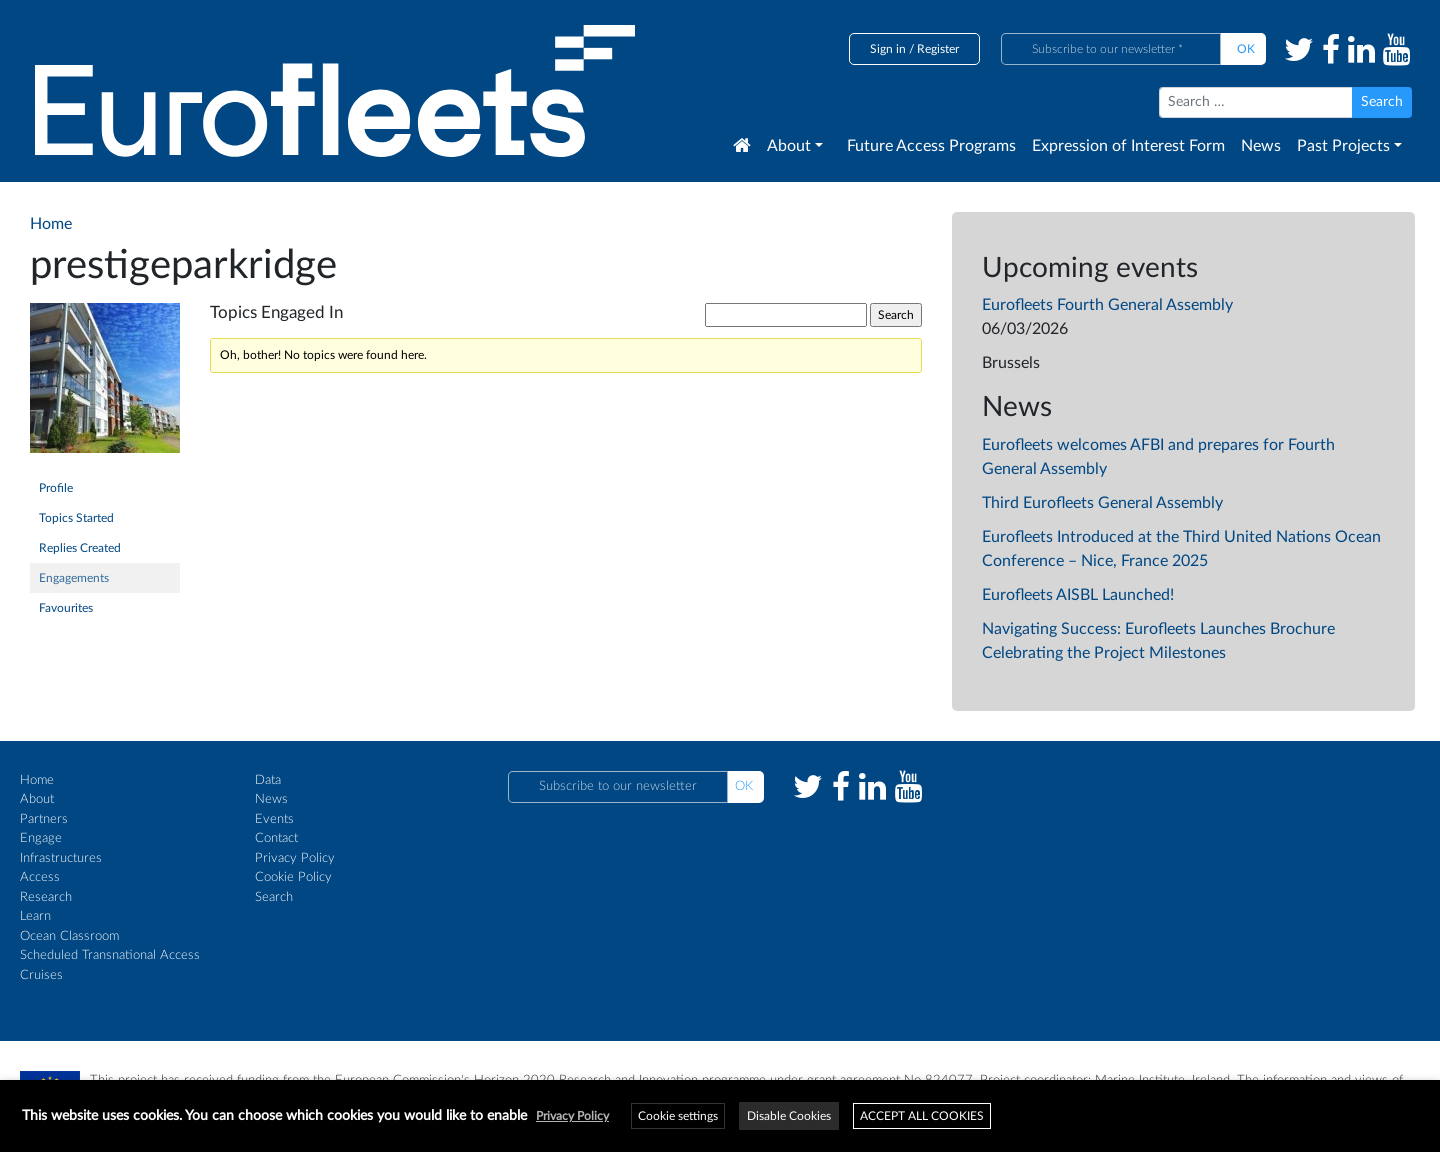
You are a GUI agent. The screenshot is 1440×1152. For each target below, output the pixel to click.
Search (274, 897)
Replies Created (80, 548)
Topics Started (76, 518)
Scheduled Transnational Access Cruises (110, 965)
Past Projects (1343, 146)
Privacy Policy (295, 858)
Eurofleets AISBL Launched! (1078, 595)
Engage (41, 838)
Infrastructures (61, 858)
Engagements (74, 578)
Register (938, 49)
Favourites (66, 608)
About (789, 146)
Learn (35, 916)
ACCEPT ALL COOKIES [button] (922, 1116)
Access (40, 877)
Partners (44, 819)
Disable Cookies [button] (789, 1116)
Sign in (888, 49)
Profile (56, 488)
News (1261, 146)
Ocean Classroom (69, 936)
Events (274, 819)
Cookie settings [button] (678, 1116)
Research (46, 897)
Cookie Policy (293, 877)
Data (268, 780)
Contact (276, 838)
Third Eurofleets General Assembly (1102, 503)
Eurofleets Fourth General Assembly (1107, 305)
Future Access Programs (931, 146)
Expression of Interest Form (1128, 146)
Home (37, 780)
